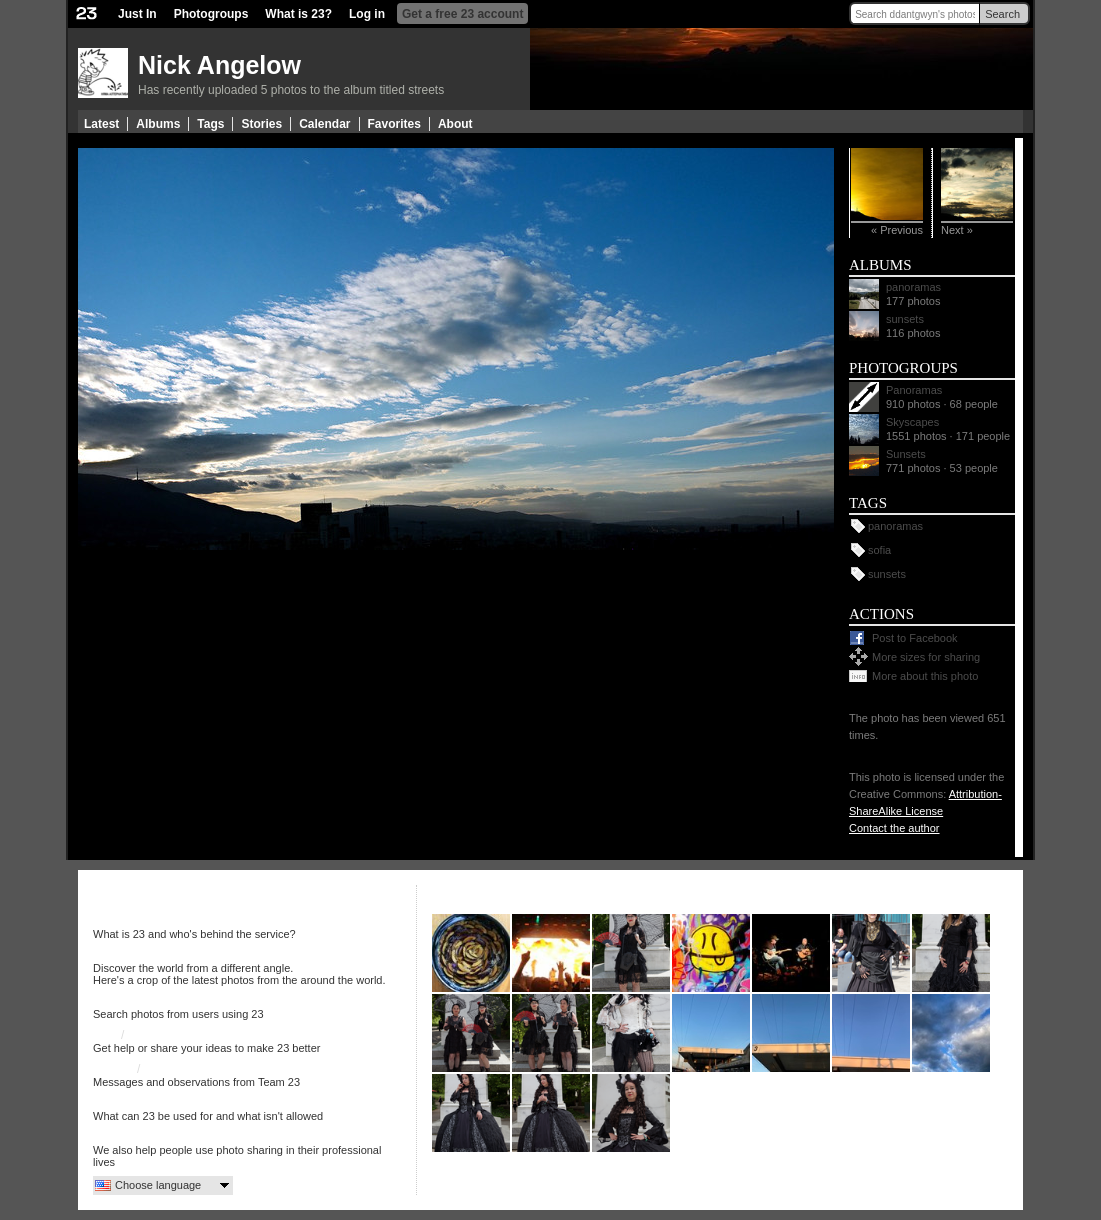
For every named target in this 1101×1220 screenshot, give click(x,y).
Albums (158, 124)
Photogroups (211, 14)
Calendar (324, 124)
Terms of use (127, 1103)
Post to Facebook (915, 638)
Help (105, 1035)
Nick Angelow (219, 65)
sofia (879, 550)
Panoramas (914, 390)
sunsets (905, 319)
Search (1002, 14)
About (455, 124)
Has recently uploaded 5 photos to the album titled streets (291, 90)
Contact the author (894, 828)
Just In (137, 14)
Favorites (394, 124)
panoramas (913, 287)
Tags (210, 124)
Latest (101, 124)
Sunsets (906, 454)
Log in (367, 14)
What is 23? (298, 14)
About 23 (117, 921)
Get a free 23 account (462, 14)
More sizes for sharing (926, 657)
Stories (261, 124)
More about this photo (925, 676)
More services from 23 (152, 1137)
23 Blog (113, 1069)
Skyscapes (912, 422)
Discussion (157, 1035)
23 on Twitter (178, 1069)
